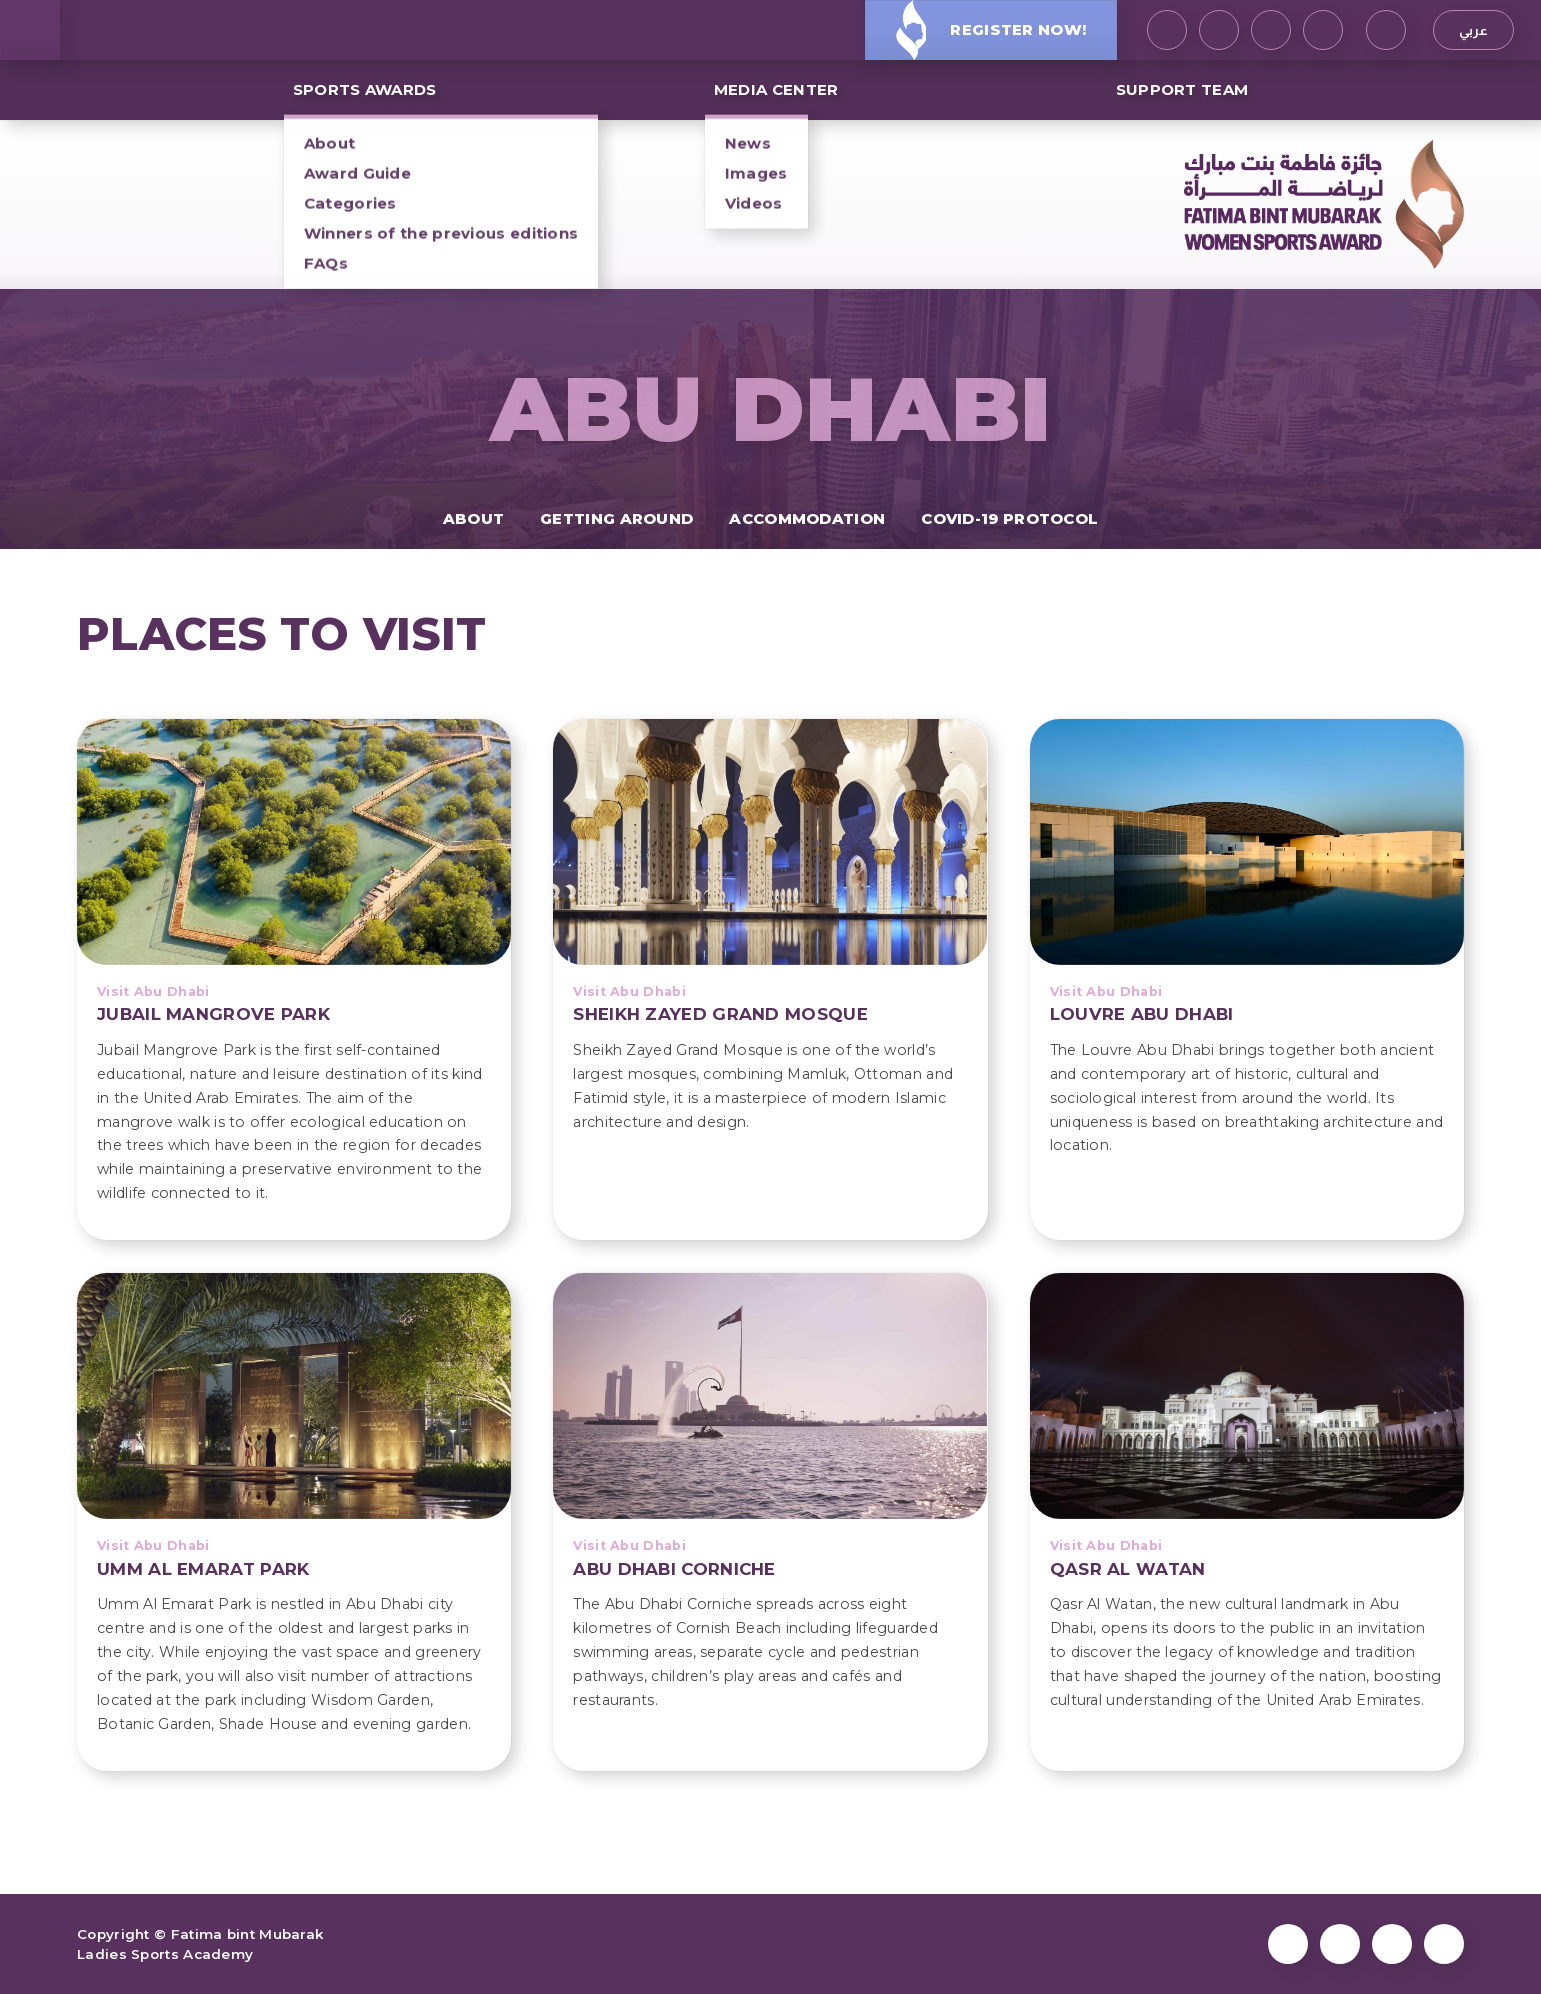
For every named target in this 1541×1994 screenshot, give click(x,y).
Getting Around (616, 518)
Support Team (1182, 89)
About (474, 518)
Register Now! (991, 29)
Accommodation (807, 518)
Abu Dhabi (771, 409)
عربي (1473, 30)
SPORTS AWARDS (365, 89)
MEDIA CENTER (776, 89)
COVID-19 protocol (1009, 518)
